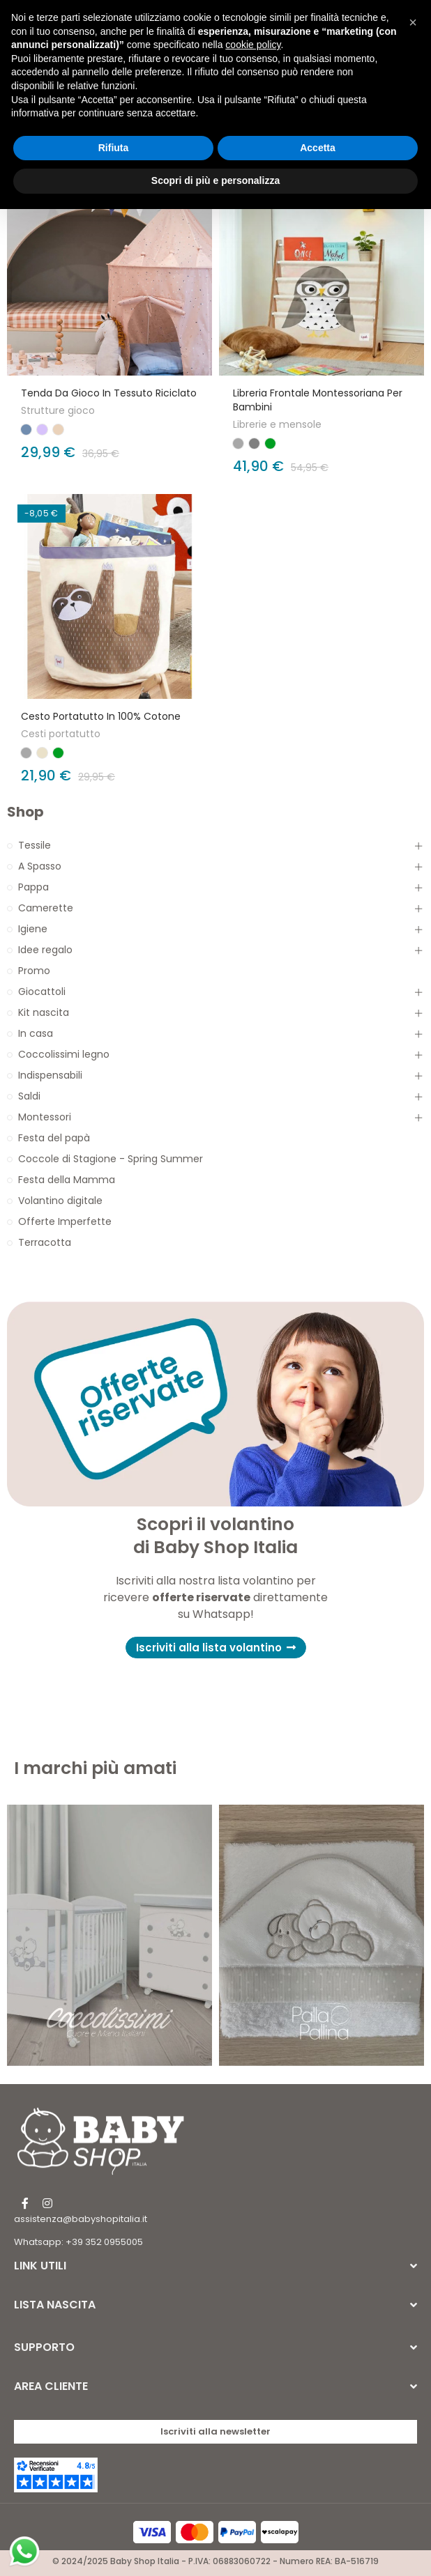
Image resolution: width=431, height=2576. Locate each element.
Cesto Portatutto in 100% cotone (101, 716)
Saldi (29, 1096)
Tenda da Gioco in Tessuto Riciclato (109, 393)
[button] (216, 1647)
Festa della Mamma (66, 1180)
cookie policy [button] (252, 44)
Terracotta (44, 1242)
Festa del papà (54, 1138)
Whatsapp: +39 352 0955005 (78, 2242)
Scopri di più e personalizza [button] (215, 180)
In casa (35, 1033)
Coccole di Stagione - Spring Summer (110, 1159)
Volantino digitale (60, 1201)
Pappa (33, 887)
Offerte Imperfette (65, 1221)
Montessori (44, 1117)
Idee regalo (45, 950)
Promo (34, 971)
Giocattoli (42, 991)
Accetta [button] (317, 147)
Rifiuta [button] (113, 147)
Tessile (34, 845)
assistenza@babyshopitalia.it (80, 2219)
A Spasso (39, 866)
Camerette (45, 908)
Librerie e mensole (277, 424)
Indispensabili (50, 1075)
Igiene (32, 929)
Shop (25, 812)
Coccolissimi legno (63, 1054)
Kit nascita (43, 1012)
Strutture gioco (58, 410)
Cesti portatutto (60, 734)
